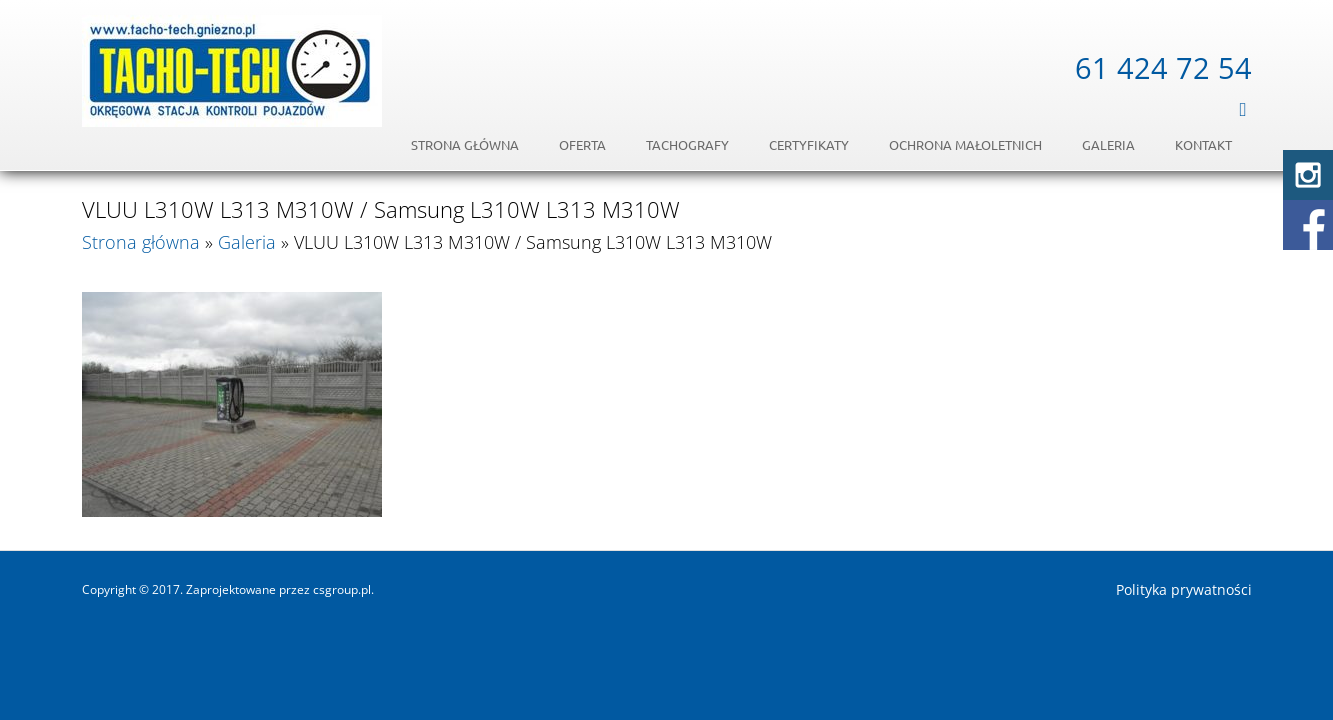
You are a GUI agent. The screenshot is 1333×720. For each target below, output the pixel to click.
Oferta (582, 144)
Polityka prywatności (1184, 590)
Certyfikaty (809, 144)
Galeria (1108, 144)
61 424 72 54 (1163, 67)
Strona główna (465, 144)
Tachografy (687, 144)
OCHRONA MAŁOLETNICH (965, 144)
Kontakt (1203, 144)
